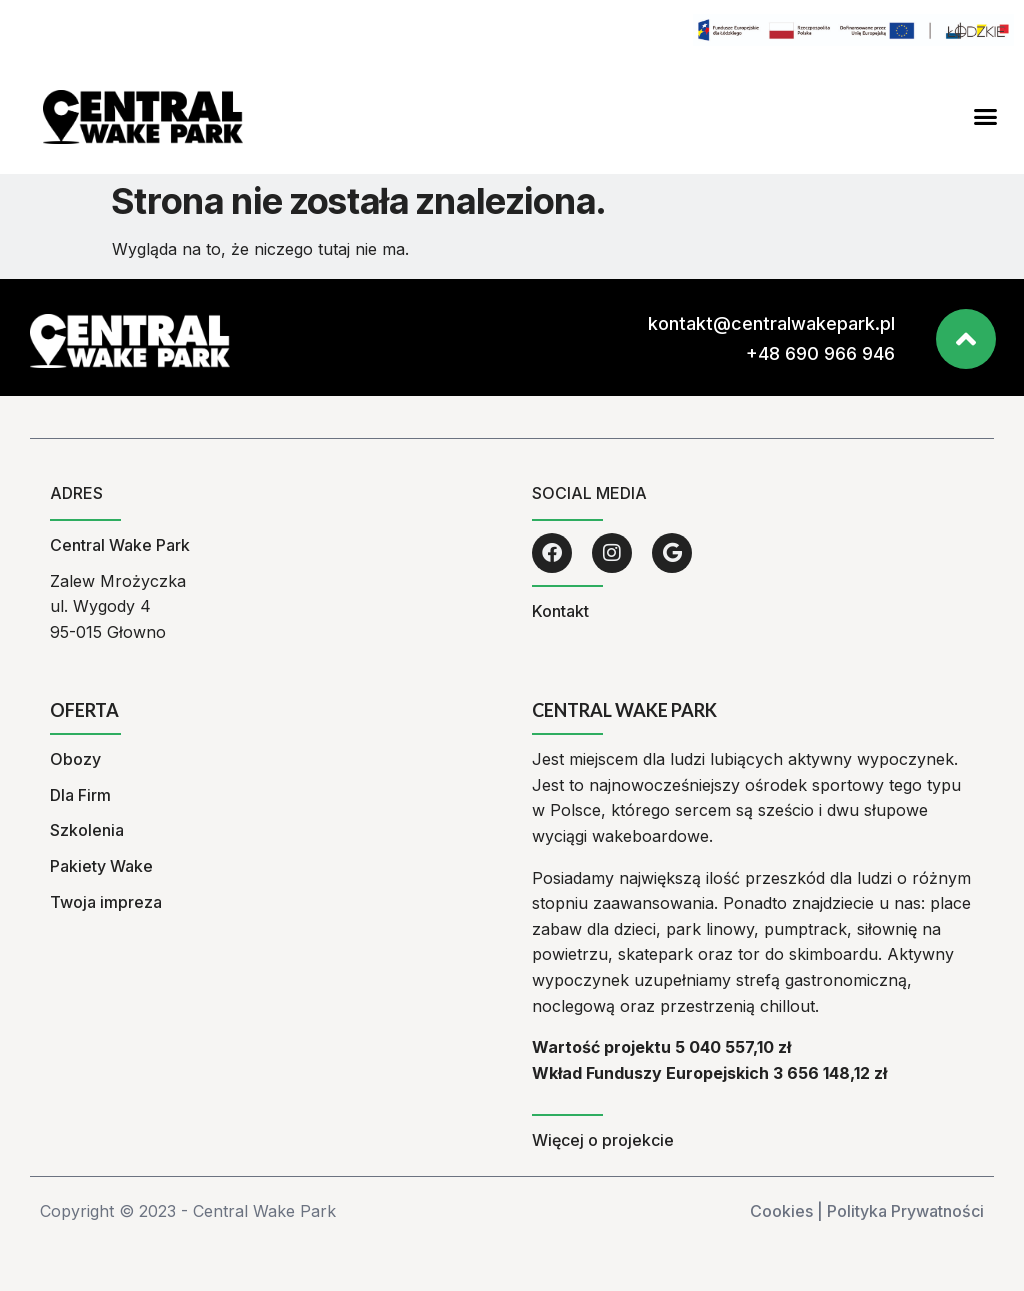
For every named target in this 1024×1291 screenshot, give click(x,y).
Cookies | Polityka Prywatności (867, 1211)
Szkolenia (87, 830)
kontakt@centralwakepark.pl (771, 323)
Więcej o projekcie (603, 1140)
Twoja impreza (106, 902)
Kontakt (560, 611)
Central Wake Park (120, 545)
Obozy (75, 759)
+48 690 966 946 (820, 353)
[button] (986, 117)
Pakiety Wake (101, 866)
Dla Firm (80, 795)
